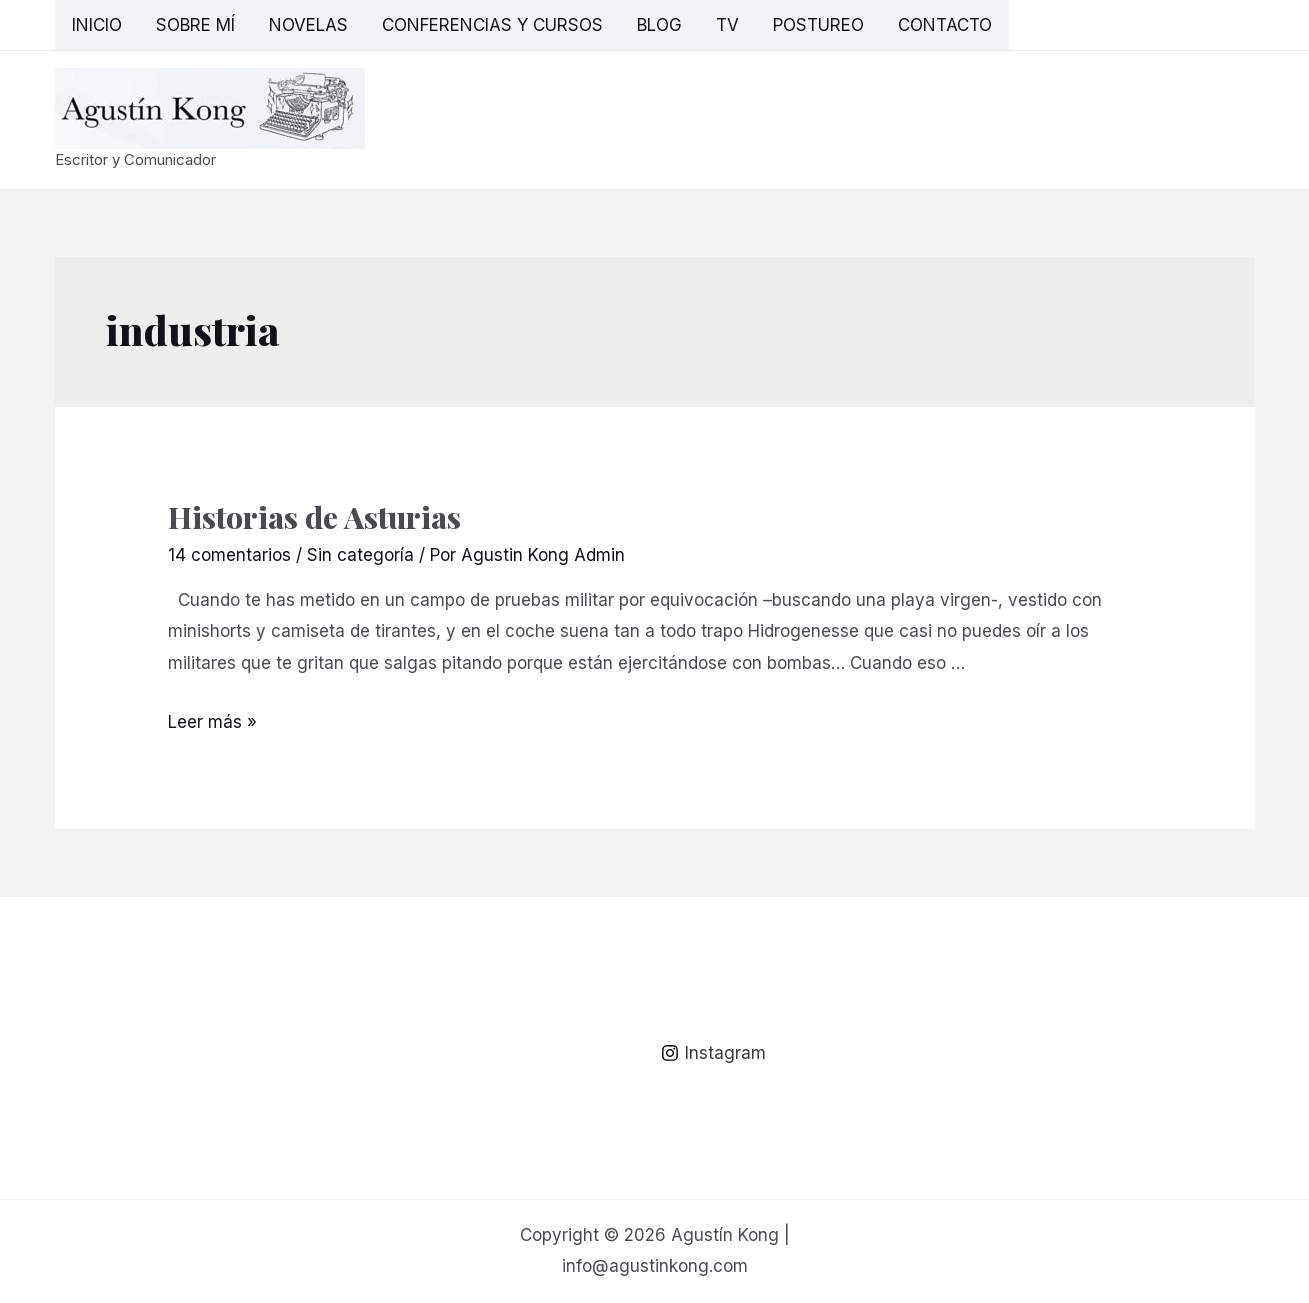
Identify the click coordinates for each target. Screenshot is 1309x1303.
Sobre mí (195, 25)
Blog (659, 25)
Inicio (97, 25)
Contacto (945, 25)
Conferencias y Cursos (492, 25)
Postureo (818, 25)
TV (727, 25)
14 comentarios (229, 555)
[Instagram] (714, 1053)
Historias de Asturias (314, 517)
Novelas (308, 25)
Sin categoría (360, 555)
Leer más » (212, 722)
